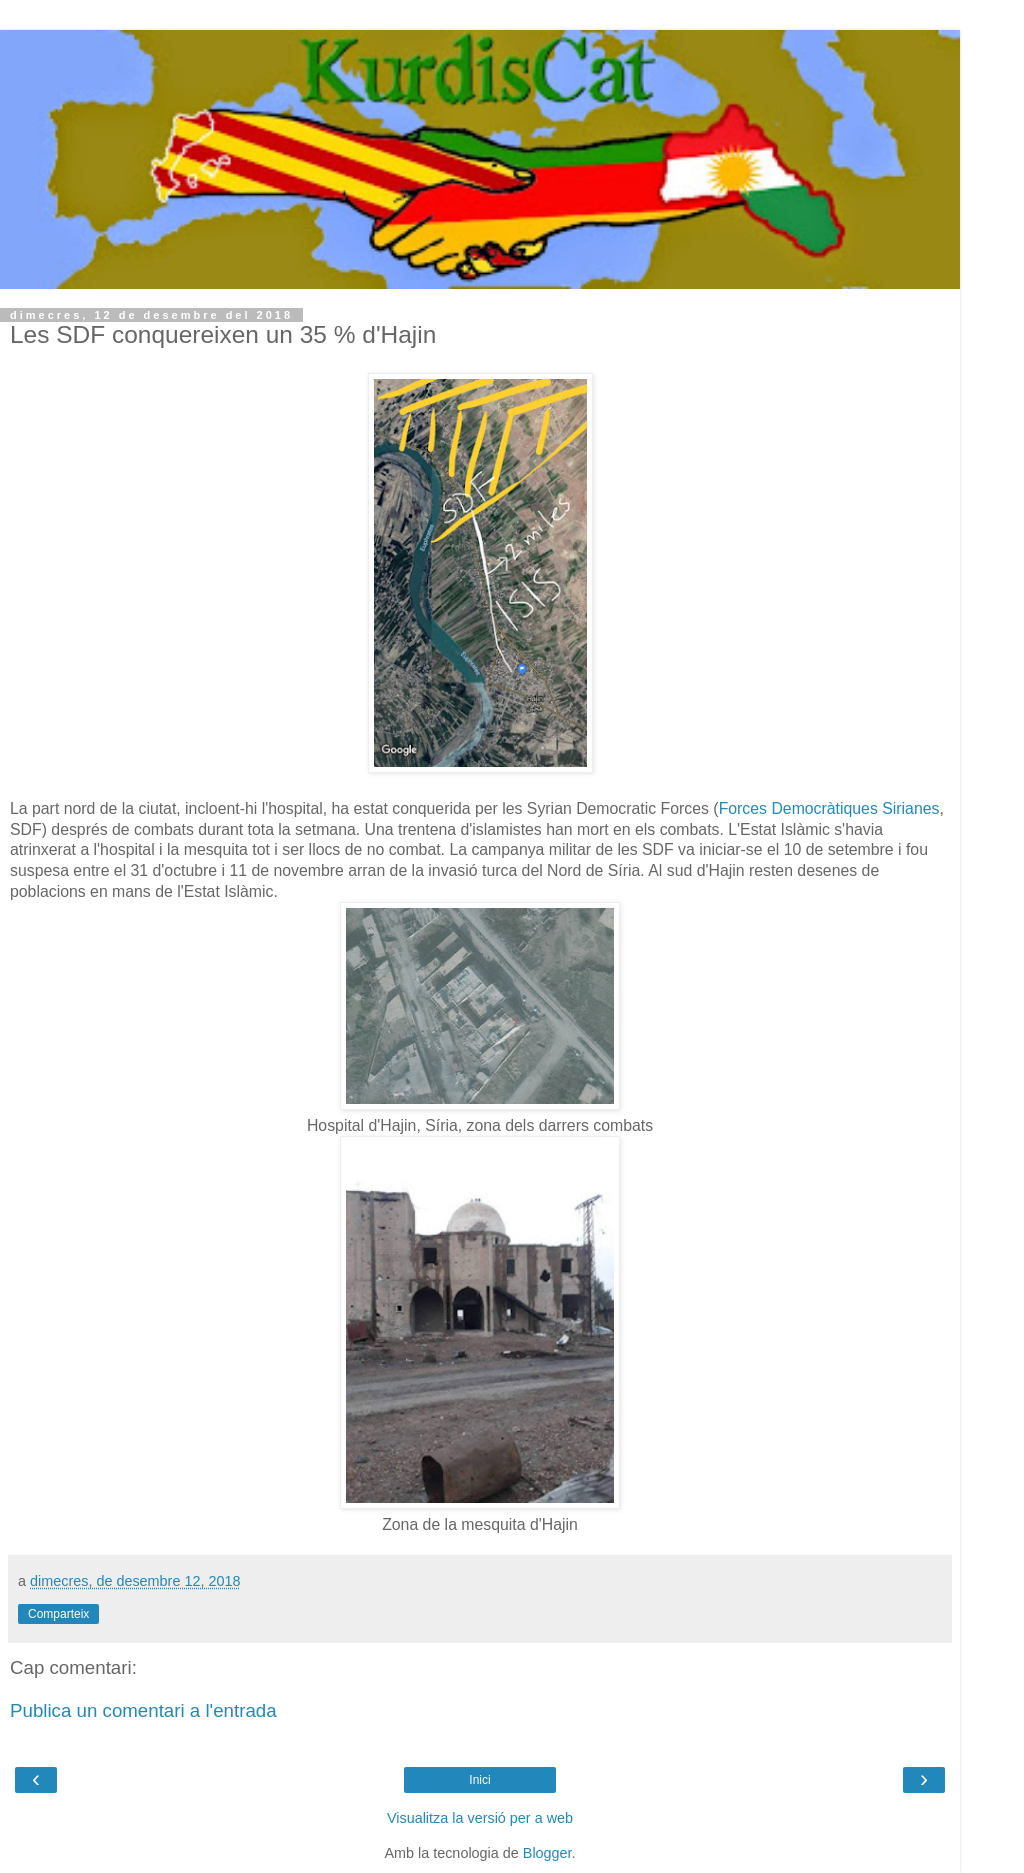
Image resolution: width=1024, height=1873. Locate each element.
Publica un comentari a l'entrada (143, 1710)
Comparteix (58, 1614)
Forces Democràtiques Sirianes (829, 808)
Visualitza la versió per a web (480, 1818)
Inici (479, 1780)
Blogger (547, 1853)
